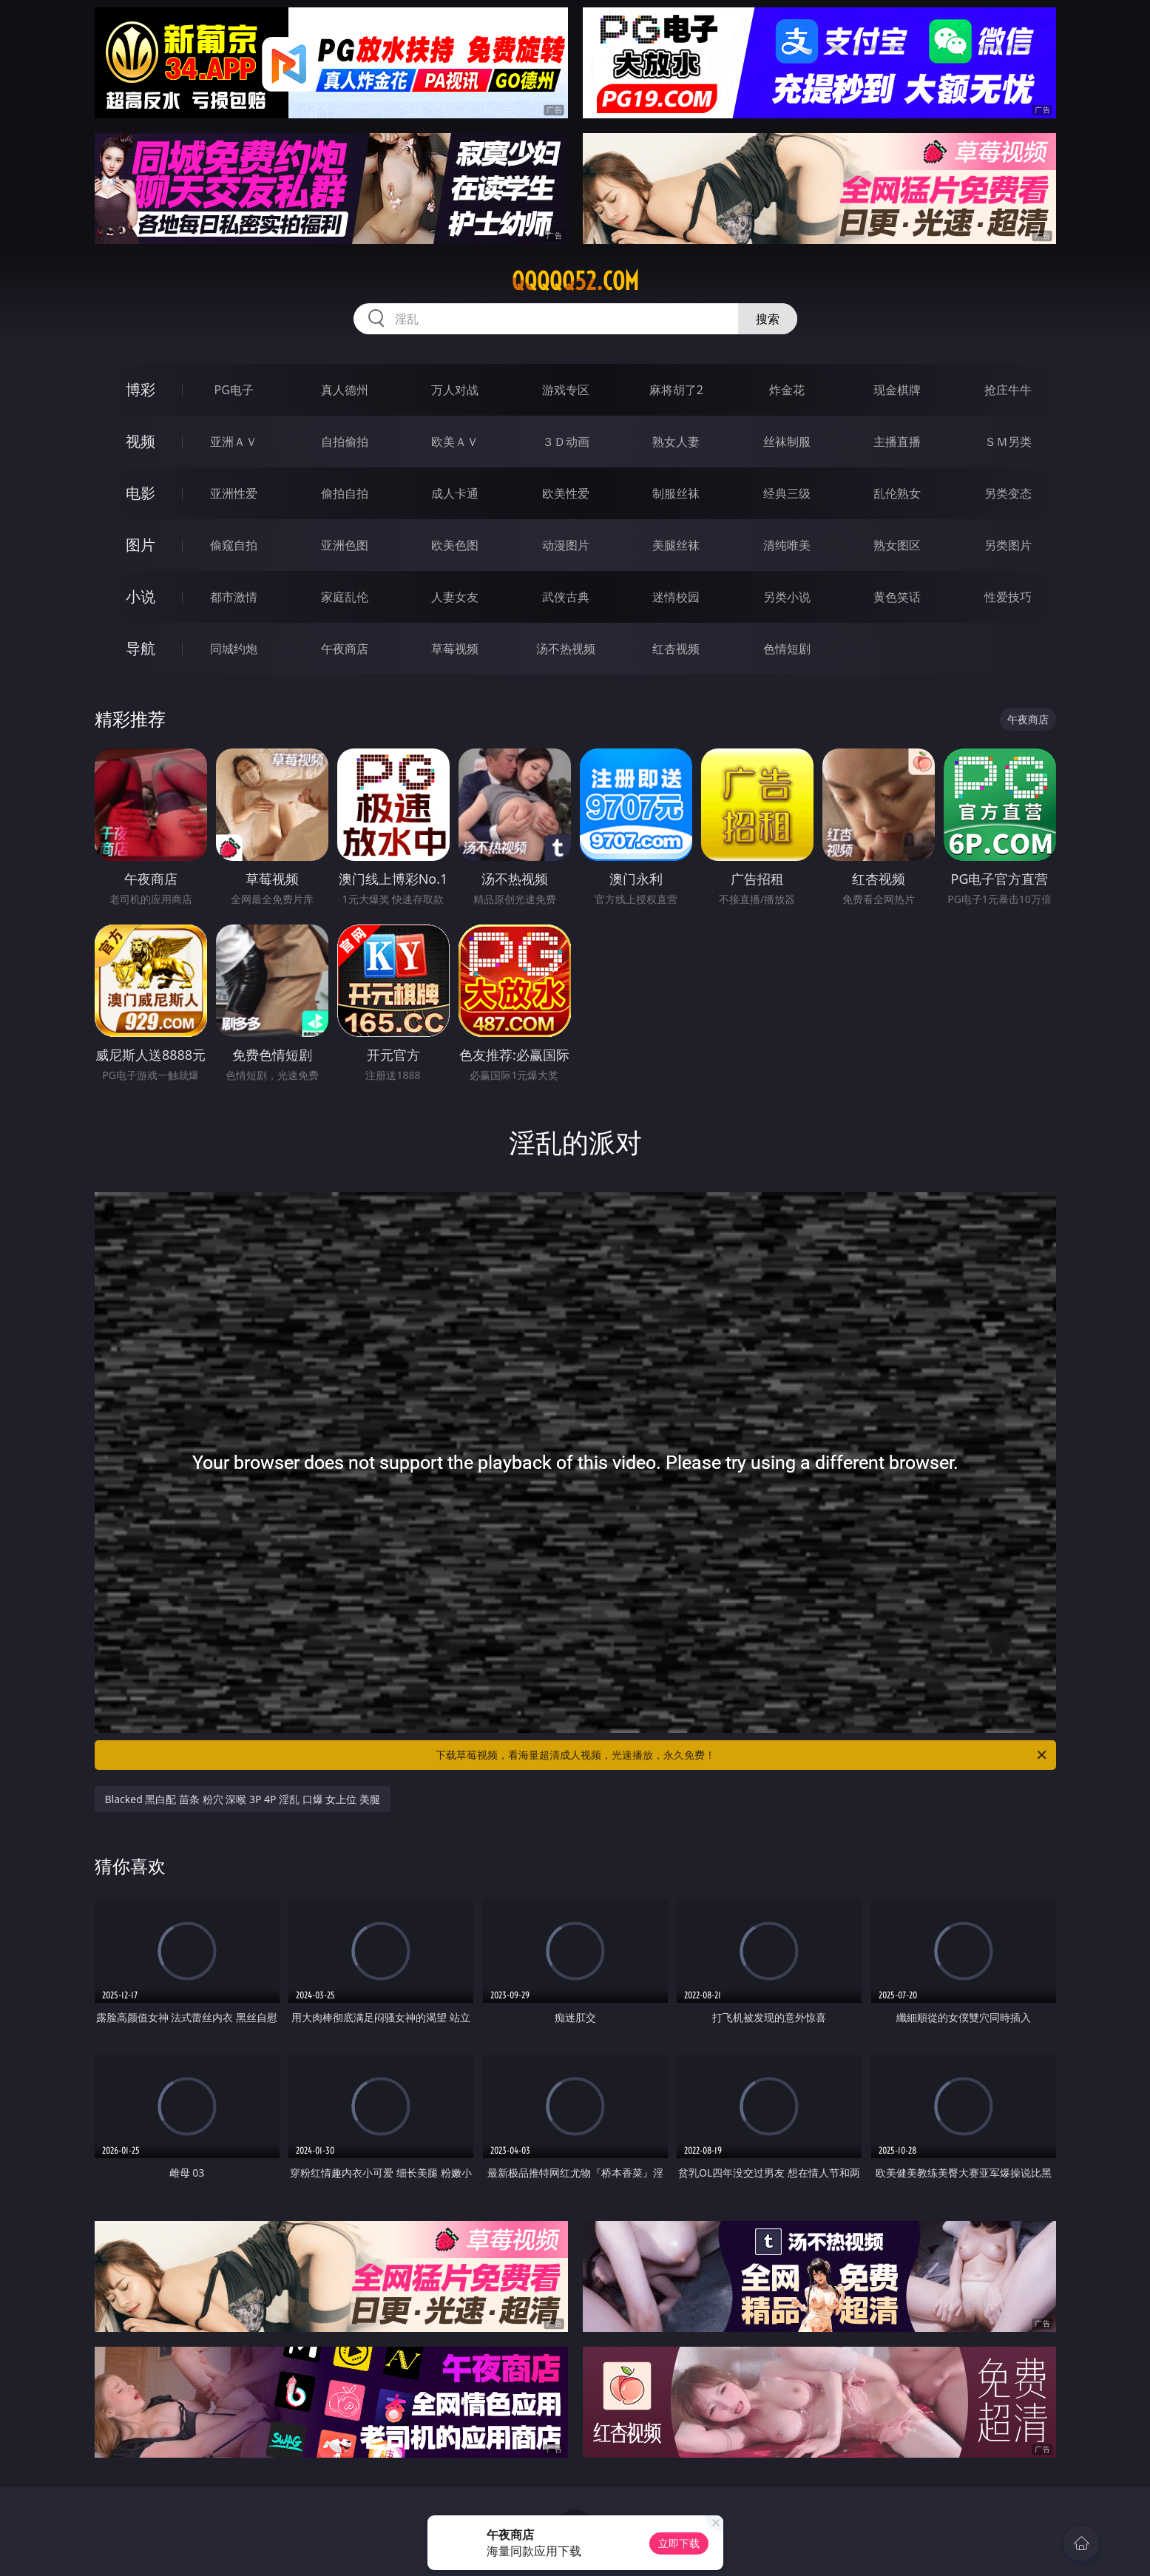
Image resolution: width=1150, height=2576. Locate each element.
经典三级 (787, 493)
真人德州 (344, 390)
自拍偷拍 (344, 441)
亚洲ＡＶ (233, 441)
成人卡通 (454, 493)
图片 (140, 545)
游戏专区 (565, 390)
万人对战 (454, 390)
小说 (140, 596)
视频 (140, 441)
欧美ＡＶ (454, 441)
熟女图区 (897, 545)
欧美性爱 (565, 493)
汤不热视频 (565, 648)
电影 (140, 493)
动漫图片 (565, 545)
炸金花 (787, 390)
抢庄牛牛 (1008, 390)
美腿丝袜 (676, 545)
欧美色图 (454, 545)
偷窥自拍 (233, 545)
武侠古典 (565, 597)
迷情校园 (676, 597)
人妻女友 (454, 597)
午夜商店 (344, 648)
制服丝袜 (676, 493)
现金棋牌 (897, 390)
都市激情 (233, 597)
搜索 (767, 319)
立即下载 (679, 2543)
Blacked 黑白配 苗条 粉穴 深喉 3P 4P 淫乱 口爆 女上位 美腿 (243, 1799)
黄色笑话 (897, 597)
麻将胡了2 (676, 390)
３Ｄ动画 (565, 441)
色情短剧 (787, 648)
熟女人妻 (676, 441)
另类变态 (1008, 493)
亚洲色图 (344, 545)
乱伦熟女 (897, 493)
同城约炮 (233, 648)
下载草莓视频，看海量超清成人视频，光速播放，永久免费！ (742, 1755)
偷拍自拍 (344, 493)
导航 (140, 648)
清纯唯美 (787, 545)
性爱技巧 (1008, 597)
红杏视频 (676, 648)
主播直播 (897, 441)
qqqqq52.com (575, 281)
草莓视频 (454, 648)
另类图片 (1008, 545)
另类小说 (787, 597)
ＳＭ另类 (1008, 441)
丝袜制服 (787, 441)
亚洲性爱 (233, 493)
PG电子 (234, 390)
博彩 (140, 389)
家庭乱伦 (344, 597)
